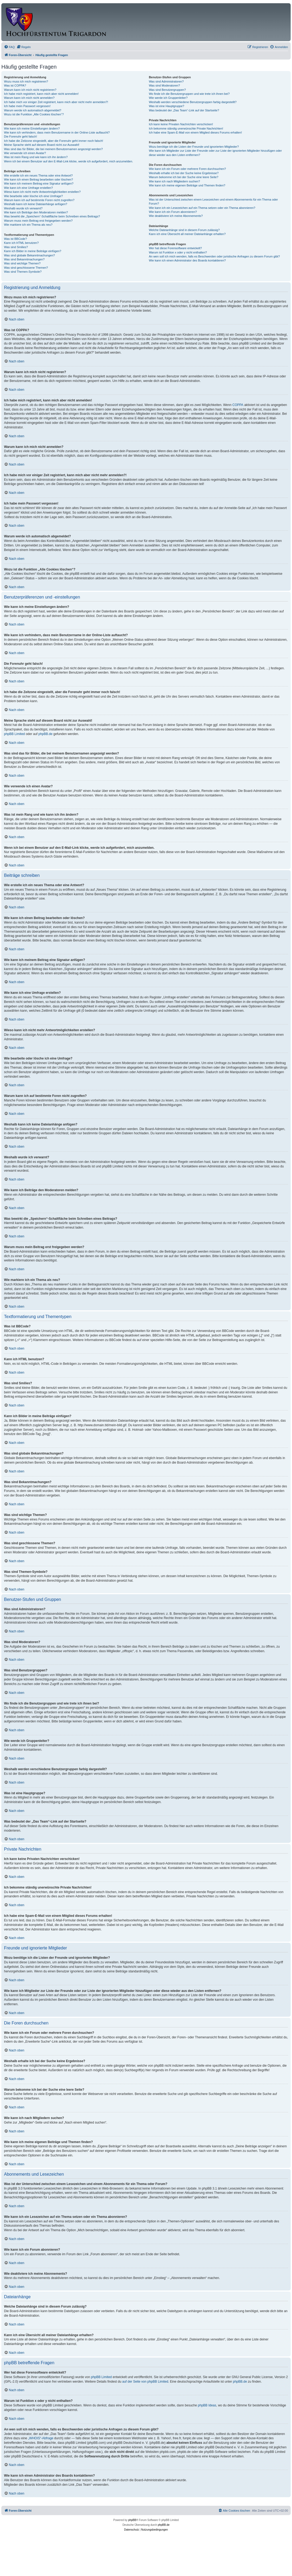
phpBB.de (45, 734)
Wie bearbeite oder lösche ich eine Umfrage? (33, 196)
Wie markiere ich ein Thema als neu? (28, 224)
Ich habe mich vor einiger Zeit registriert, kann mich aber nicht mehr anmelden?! (56, 102)
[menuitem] (9, 47)
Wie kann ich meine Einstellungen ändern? (32, 128)
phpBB (132, 2520)
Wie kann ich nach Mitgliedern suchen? (174, 181)
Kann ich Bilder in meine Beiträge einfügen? (32, 251)
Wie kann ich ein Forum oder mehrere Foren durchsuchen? (187, 168)
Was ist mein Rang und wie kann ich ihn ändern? (36, 157)
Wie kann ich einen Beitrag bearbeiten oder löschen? (38, 179)
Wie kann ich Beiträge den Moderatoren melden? (36, 212)
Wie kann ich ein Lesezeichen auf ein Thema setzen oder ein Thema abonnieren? (202, 207)
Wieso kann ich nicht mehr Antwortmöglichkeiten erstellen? (42, 191)
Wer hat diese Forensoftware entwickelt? (175, 248)
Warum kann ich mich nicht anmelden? (29, 97)
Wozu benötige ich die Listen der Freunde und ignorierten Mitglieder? (194, 146)
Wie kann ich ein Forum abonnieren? (173, 211)
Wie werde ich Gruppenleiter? (168, 97)
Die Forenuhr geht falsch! (20, 136)
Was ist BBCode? (15, 238)
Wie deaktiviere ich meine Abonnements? (176, 215)
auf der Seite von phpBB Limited (145, 2381)
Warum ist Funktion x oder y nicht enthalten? (178, 252)
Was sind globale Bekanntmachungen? (29, 255)
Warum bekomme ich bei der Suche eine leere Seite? (183, 177)
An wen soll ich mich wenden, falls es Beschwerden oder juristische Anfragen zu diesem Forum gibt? (214, 256)
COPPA (237, 405)
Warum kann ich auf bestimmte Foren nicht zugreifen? (39, 200)
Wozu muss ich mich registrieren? (26, 81)
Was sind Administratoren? (166, 81)
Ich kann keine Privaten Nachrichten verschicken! (181, 124)
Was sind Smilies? (16, 247)
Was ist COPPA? (15, 85)
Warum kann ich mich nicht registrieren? (30, 89)
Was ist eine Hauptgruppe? (166, 106)
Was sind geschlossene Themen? (26, 267)
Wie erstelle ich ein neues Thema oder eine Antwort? (38, 175)
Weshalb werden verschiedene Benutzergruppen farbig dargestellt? (192, 102)
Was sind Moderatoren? (164, 85)
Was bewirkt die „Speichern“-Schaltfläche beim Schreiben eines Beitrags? (52, 216)
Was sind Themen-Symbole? (23, 271)
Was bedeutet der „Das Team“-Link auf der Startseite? (184, 110)
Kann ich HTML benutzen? (21, 242)
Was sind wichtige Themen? (22, 263)
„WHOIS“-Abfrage (40, 2438)
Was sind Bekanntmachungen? (24, 259)
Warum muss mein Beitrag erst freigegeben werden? (38, 220)
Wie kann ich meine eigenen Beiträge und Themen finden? (187, 185)
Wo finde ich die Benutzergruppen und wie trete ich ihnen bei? (189, 93)
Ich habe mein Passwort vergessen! (27, 106)
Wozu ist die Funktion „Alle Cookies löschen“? (34, 114)
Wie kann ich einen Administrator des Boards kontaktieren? (187, 260)
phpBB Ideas (207, 2405)
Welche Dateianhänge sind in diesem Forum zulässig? (184, 230)
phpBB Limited (14, 734)
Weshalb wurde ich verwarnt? (23, 208)
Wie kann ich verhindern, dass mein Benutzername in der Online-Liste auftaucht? (57, 132)
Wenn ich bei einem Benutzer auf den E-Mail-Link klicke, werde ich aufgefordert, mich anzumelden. (68, 161)
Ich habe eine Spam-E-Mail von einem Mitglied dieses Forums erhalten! (195, 132)
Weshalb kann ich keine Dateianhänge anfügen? (35, 204)
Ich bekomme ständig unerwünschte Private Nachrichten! (186, 128)
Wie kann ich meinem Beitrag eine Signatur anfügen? (38, 183)
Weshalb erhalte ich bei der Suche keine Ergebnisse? (184, 173)
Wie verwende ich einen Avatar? (25, 153)
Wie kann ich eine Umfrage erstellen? (28, 187)
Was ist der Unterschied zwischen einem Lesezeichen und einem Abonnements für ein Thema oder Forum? (213, 201)
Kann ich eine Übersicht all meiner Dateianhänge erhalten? (187, 234)
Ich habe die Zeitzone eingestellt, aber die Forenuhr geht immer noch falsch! (53, 140)
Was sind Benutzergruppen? (167, 89)
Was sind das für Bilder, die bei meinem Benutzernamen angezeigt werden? (53, 149)
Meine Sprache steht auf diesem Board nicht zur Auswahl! (41, 144)
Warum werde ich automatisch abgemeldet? (32, 110)
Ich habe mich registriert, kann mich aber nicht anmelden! (41, 93)
